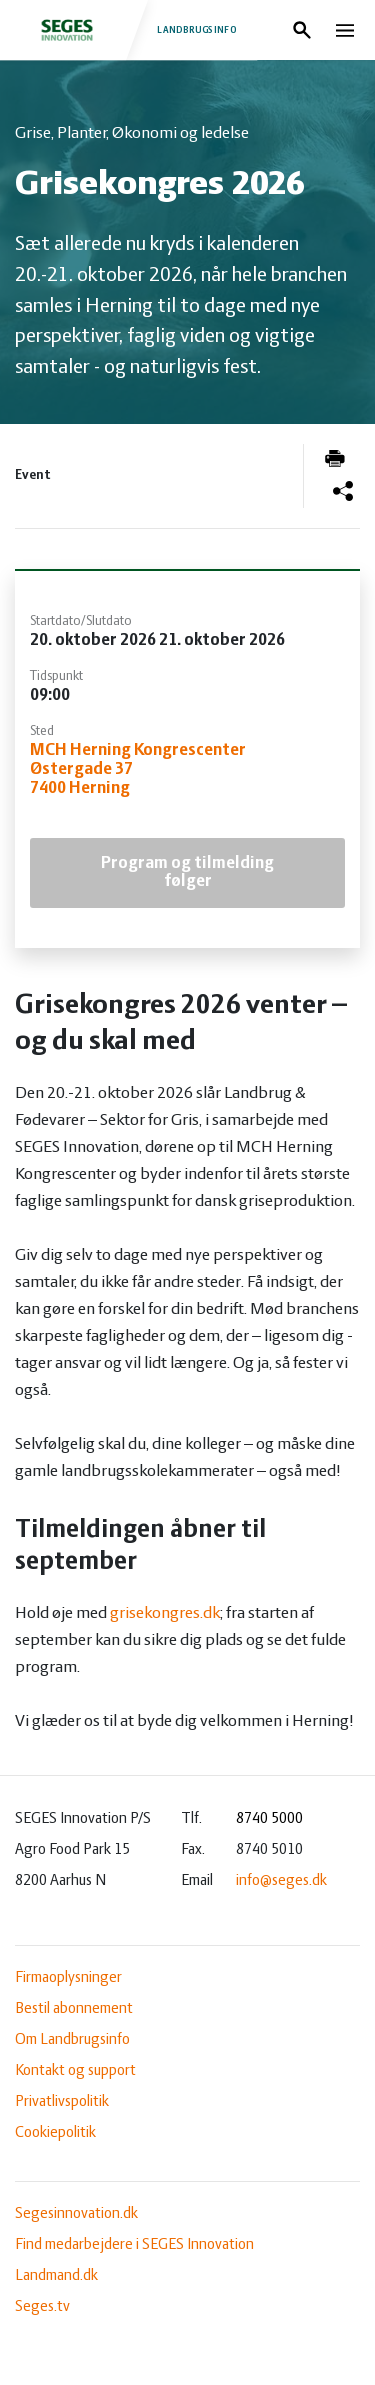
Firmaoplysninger (68, 1978)
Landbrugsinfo (128, 29)
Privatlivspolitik (62, 2102)
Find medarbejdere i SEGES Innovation (134, 2245)
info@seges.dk (281, 1881)
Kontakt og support (75, 2071)
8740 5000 (269, 1819)
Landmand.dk (56, 2276)
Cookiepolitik (55, 2133)
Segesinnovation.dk (76, 2214)
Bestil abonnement (74, 2009)
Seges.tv (42, 2307)
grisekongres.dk (165, 1613)
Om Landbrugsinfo (72, 2040)
